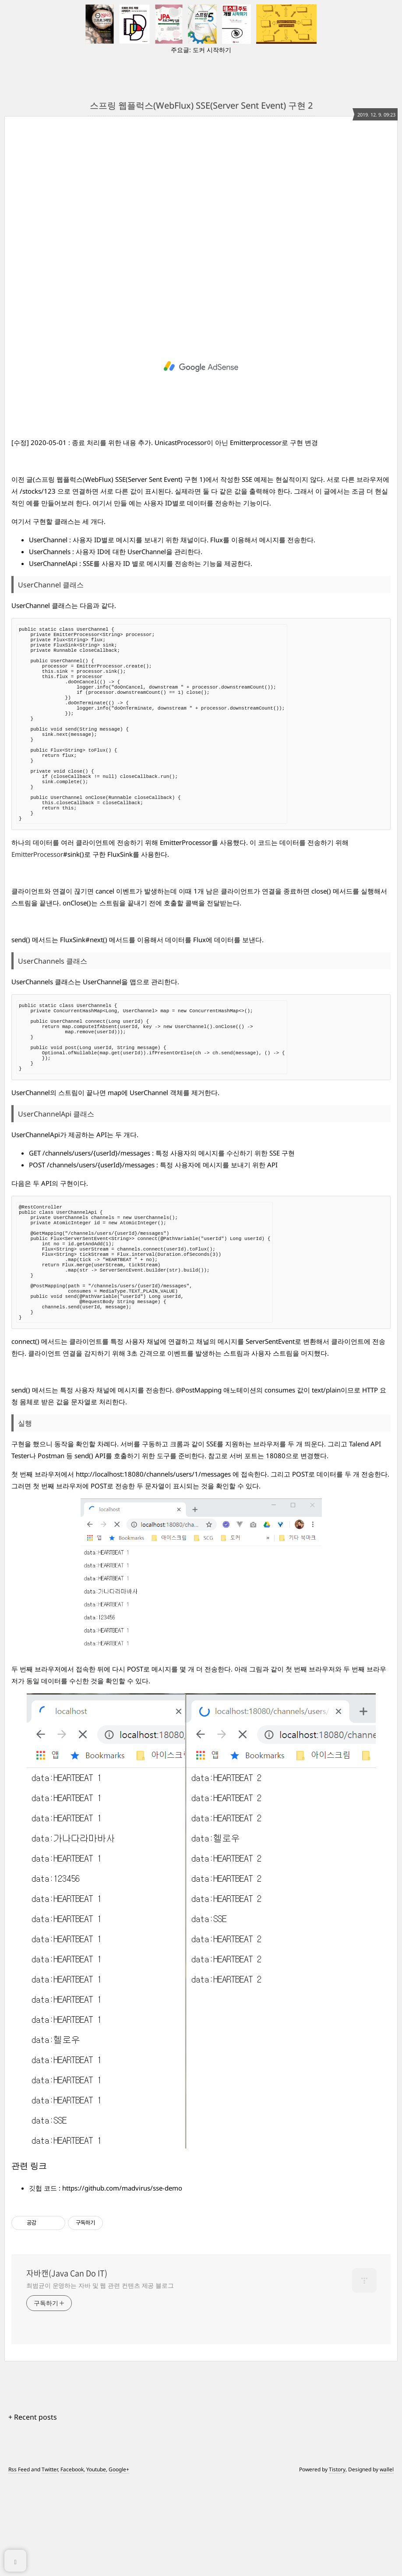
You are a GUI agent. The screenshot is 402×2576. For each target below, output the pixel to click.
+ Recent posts (32, 2511)
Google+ (119, 2564)
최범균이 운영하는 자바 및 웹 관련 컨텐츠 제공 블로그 (100, 2380)
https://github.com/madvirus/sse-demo (122, 2282)
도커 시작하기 (212, 50)
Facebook (72, 2564)
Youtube (96, 2564)
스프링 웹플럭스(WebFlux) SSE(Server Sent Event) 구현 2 (201, 105)
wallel (387, 2564)
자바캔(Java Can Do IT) (66, 2368)
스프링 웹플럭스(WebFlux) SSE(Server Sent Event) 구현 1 (119, 479)
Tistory (337, 2564)
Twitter (50, 2564)
